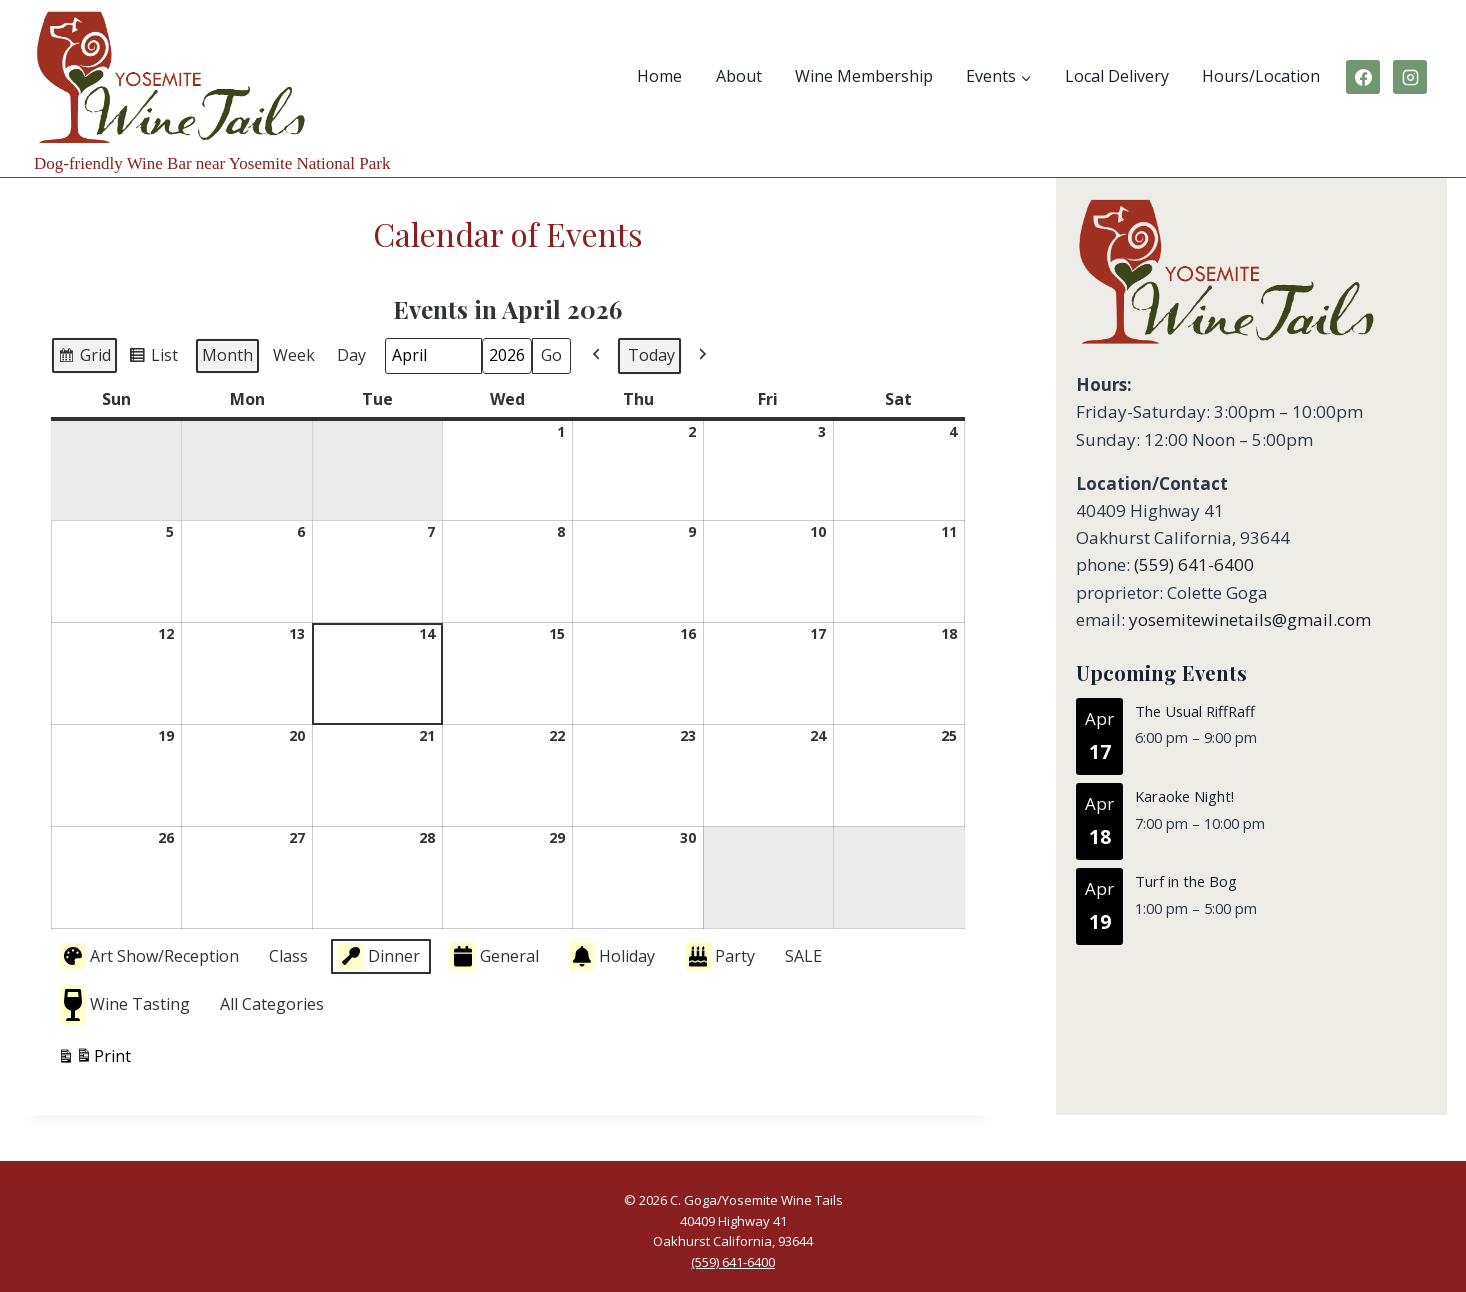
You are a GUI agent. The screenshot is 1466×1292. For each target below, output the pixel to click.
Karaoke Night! (1184, 797)
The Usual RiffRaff (1195, 711)
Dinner (379, 956)
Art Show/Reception (149, 956)
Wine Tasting (125, 1004)
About (739, 76)
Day (351, 355)
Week (294, 355)
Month (227, 355)
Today (651, 355)
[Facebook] (1363, 77)
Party (720, 956)
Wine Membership (864, 76)
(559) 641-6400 (1194, 564)
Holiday (612, 956)
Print (94, 1058)
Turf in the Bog (1186, 882)
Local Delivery (1117, 76)
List (153, 358)
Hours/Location (1261, 76)
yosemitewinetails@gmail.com (1250, 619)
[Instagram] (1410, 77)
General (494, 956)
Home (659, 76)
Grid (84, 358)
